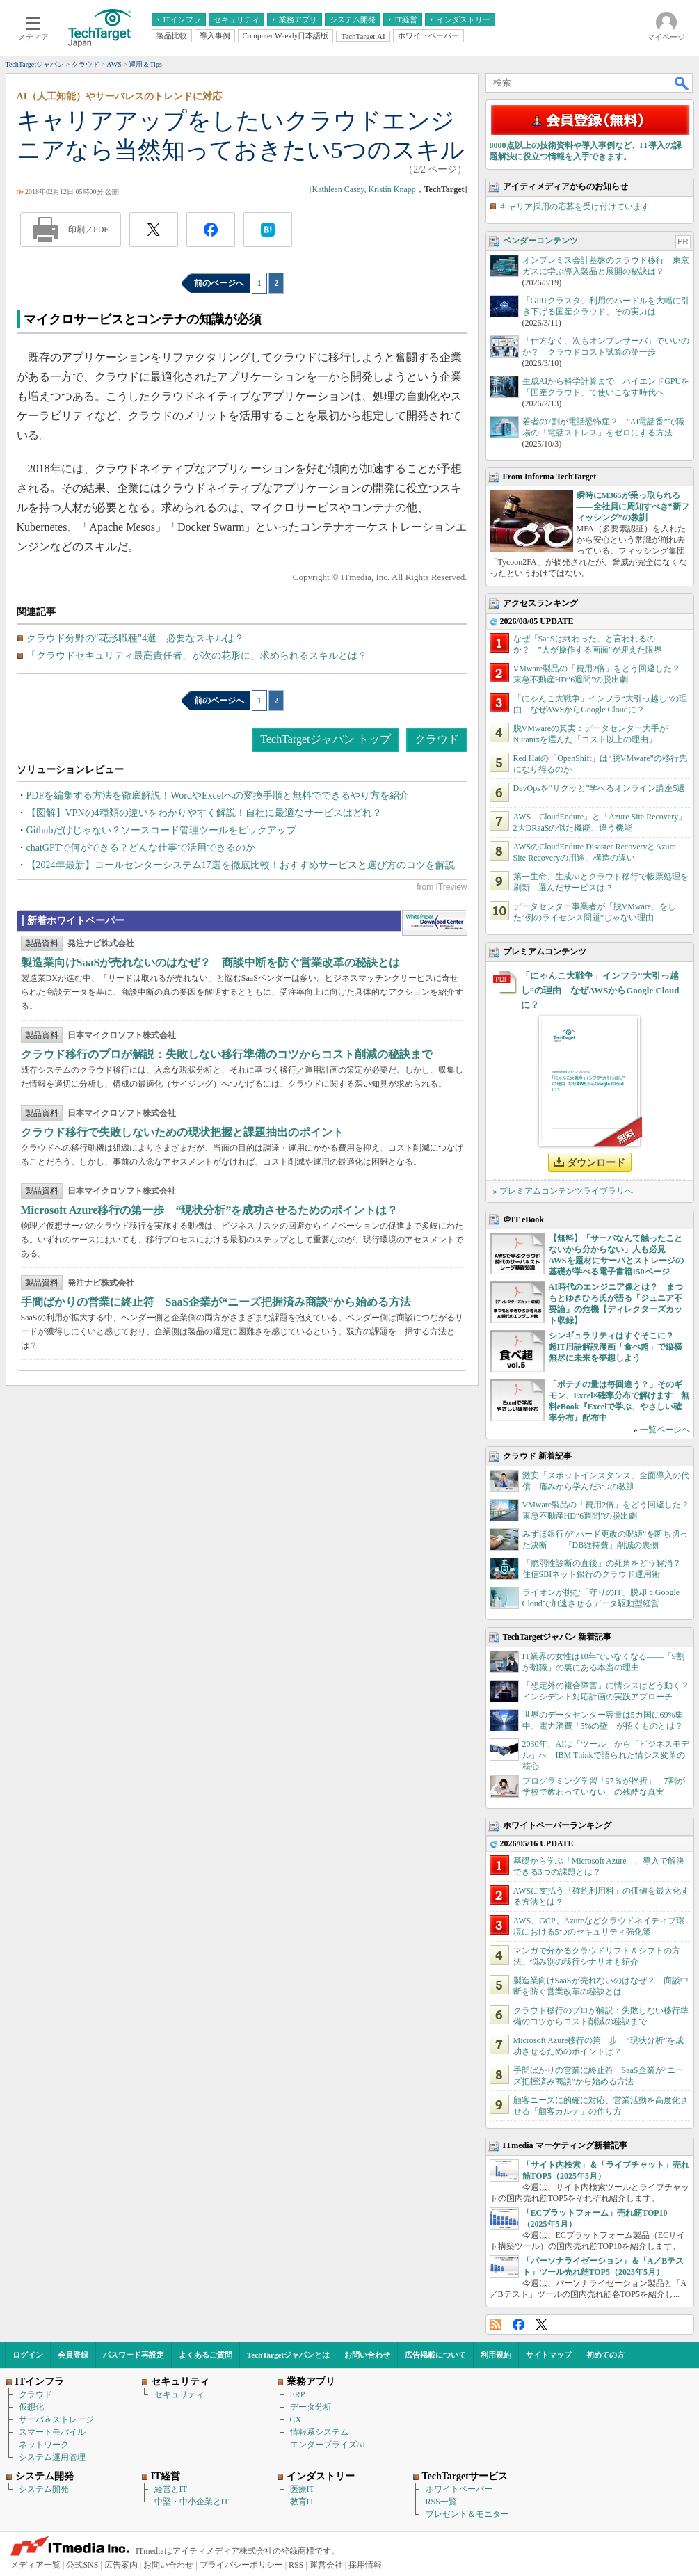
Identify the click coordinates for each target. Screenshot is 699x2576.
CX (296, 2419)
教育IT (302, 2501)
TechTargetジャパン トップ (325, 739)
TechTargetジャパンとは (288, 2355)
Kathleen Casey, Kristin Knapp (364, 189)
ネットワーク (44, 2444)
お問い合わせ (367, 2355)
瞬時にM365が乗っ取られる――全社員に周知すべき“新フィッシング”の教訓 (633, 506)
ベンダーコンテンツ (540, 241)
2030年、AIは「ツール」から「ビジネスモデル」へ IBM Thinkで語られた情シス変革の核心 (606, 1755)
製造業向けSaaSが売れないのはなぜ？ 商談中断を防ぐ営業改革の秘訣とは (211, 962)
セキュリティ (179, 2394)
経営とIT (170, 2489)
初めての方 (605, 2355)
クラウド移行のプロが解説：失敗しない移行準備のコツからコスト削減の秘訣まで (227, 1054)
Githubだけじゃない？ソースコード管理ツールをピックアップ (161, 830)
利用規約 (496, 2355)
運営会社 (326, 2565)
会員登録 (73, 2355)
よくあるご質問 (205, 2355)
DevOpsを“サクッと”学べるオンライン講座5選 (599, 788)
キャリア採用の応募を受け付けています (574, 206)
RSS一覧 (441, 2501)
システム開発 (44, 2489)
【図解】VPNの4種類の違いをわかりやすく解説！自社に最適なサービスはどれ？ (204, 813)
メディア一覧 (35, 2565)
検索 (682, 83)
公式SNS (82, 2565)
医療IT (302, 2489)
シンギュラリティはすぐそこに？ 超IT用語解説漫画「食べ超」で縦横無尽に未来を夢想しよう (616, 1347)
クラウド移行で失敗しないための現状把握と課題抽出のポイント (182, 1132)
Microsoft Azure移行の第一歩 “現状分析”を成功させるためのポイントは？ (210, 1210)
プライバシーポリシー (241, 2565)
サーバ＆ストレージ (56, 2419)
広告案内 (121, 2565)
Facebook (518, 2324)
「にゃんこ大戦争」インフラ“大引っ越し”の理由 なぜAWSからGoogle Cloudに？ (600, 990)
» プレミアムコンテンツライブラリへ (563, 1191)
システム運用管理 (52, 2457)
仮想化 (31, 2407)
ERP (297, 2394)
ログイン (28, 2355)
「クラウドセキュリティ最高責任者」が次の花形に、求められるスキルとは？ (196, 655)
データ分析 (311, 2407)
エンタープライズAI (328, 2444)
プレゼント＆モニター (467, 2514)
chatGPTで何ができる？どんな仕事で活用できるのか (141, 847)
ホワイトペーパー (459, 2489)
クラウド (437, 739)
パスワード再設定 (133, 2355)
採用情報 (365, 2565)
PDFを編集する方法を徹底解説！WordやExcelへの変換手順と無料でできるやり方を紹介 (217, 795)
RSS (495, 2324)
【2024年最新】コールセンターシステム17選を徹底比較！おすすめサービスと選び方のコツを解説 (240, 865)
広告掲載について (435, 2355)
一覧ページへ (665, 1429)
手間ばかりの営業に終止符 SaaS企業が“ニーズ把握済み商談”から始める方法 (216, 1302)
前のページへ (219, 283)
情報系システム (319, 2432)
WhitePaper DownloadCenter (434, 923)
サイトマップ (549, 2355)
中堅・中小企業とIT (191, 2501)
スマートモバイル (52, 2432)
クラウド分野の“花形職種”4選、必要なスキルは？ (135, 638)
